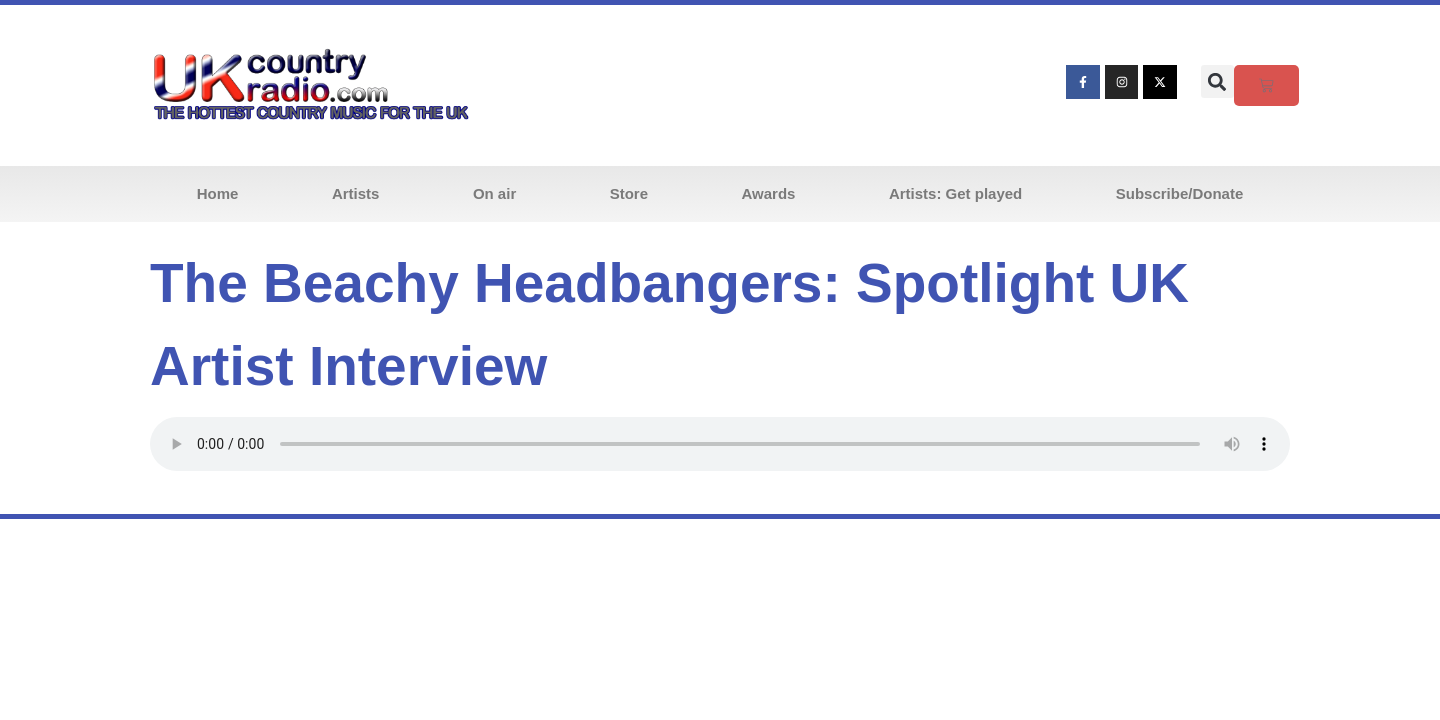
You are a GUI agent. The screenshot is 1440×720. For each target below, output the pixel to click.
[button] (1217, 81)
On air (494, 193)
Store (629, 193)
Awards (769, 193)
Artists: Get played (955, 193)
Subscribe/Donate (1180, 193)
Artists (356, 193)
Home (218, 193)
